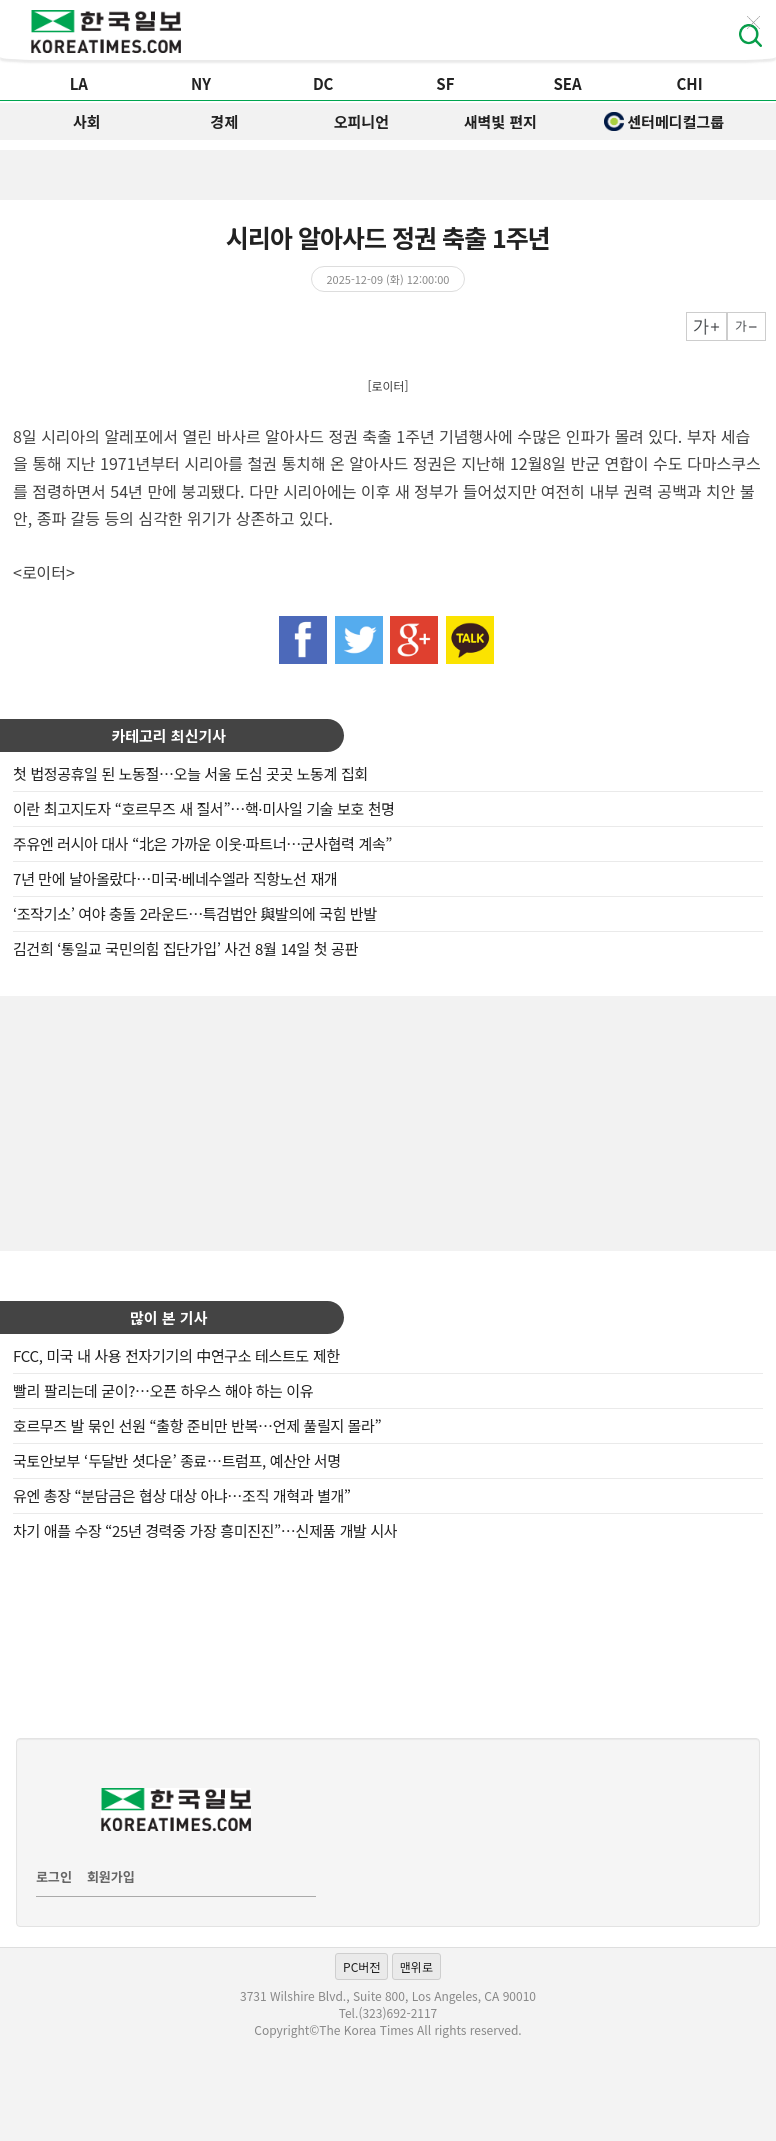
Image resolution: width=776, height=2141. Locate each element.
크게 (706, 326)
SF (445, 83)
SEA (567, 83)
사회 (87, 121)
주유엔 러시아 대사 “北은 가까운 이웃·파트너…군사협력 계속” (202, 843)
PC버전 (361, 1966)
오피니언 (361, 121)
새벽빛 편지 (500, 121)
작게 (746, 326)
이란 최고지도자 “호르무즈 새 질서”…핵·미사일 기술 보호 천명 (204, 808)
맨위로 (416, 1966)
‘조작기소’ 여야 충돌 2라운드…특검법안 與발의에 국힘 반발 (195, 913)
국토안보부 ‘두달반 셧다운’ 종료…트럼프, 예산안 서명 (177, 1460)
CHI (690, 83)
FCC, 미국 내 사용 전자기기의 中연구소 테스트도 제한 (176, 1355)
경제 (224, 121)
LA (79, 83)
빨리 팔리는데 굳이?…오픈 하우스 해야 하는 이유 (163, 1390)
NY (201, 83)
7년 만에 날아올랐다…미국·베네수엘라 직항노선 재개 (175, 878)
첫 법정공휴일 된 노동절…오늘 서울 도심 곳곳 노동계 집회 (190, 773)
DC (323, 83)
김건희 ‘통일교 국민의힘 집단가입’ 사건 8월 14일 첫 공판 (185, 948)
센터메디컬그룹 (664, 121)
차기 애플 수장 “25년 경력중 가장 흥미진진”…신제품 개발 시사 (205, 1530)
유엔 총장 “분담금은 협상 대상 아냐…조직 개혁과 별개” (182, 1495)
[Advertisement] (388, 1121)
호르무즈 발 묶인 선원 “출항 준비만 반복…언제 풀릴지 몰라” (197, 1425)
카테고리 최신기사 (168, 735)
